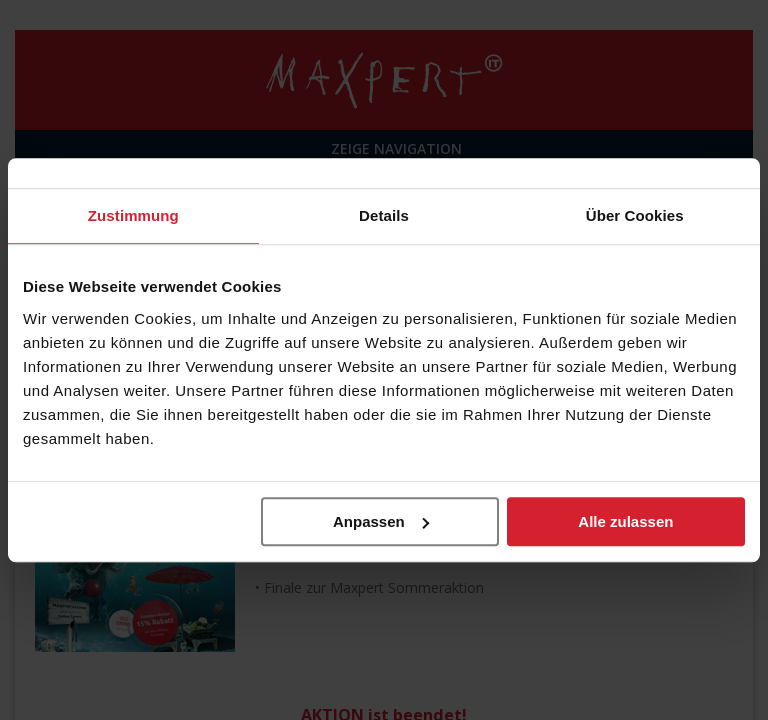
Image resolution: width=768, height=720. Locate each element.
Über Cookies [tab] (635, 215)
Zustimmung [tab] (133, 215)
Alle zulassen (625, 521)
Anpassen (381, 521)
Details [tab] (384, 215)
